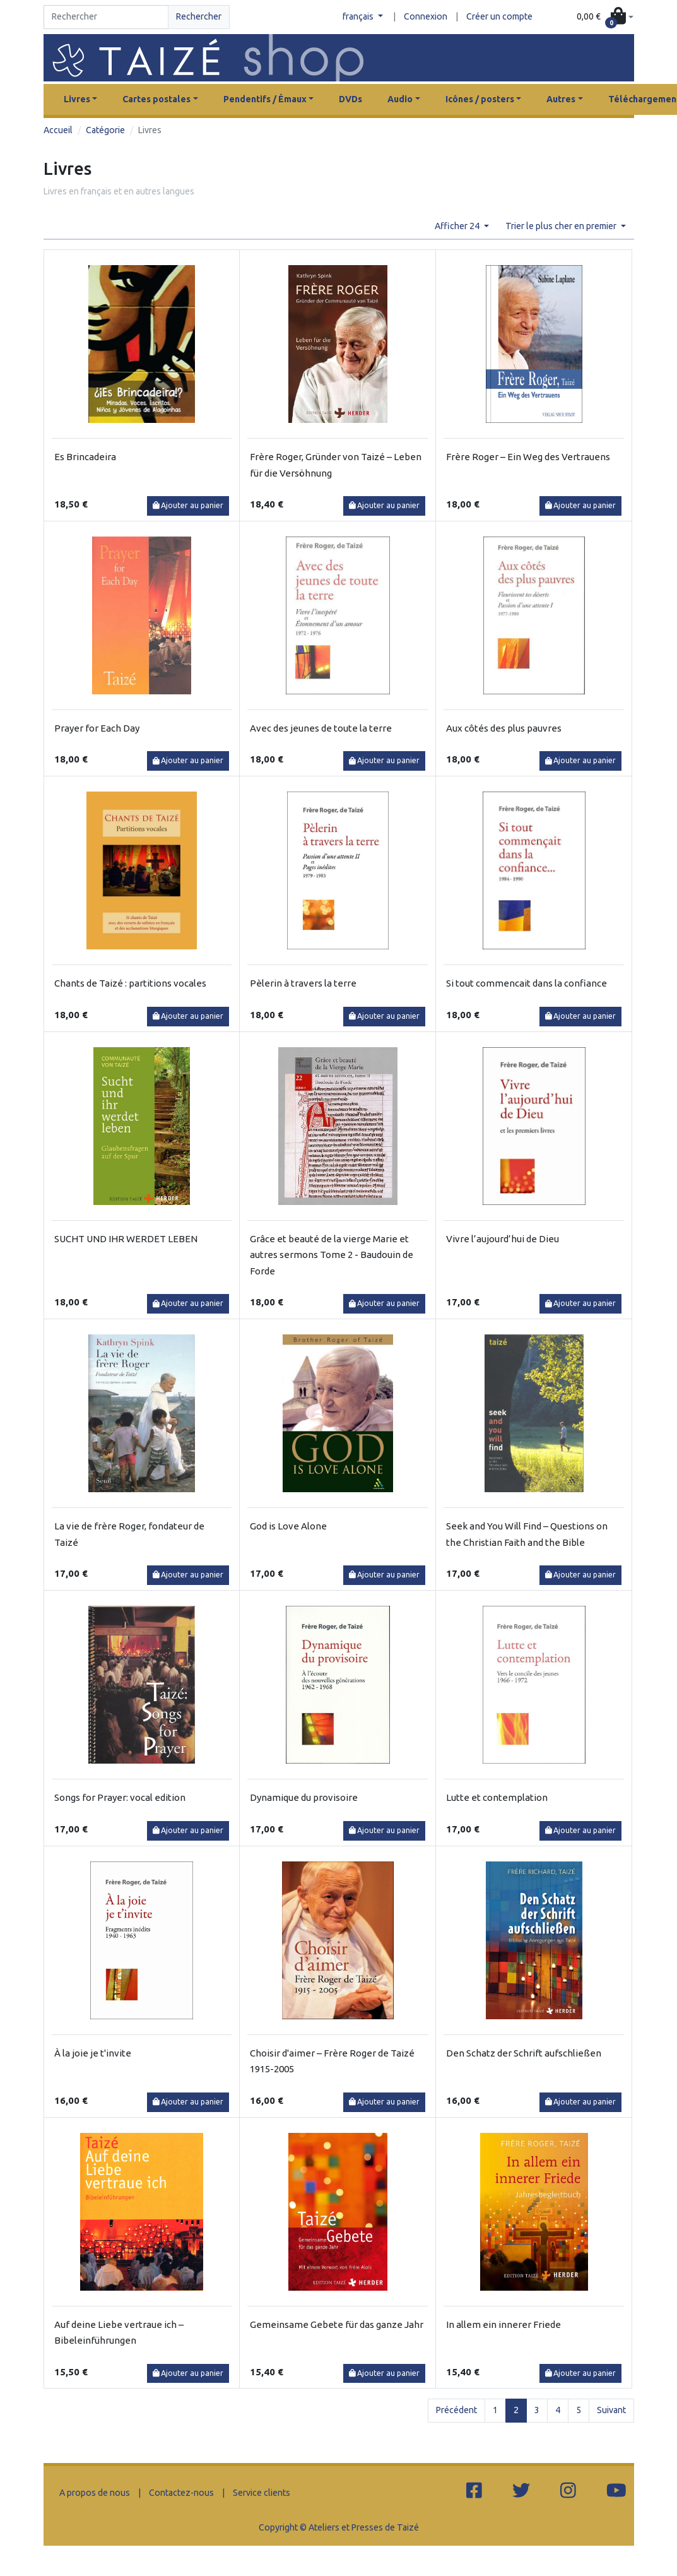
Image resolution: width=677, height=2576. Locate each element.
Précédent (456, 2410)
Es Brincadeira (85, 456)
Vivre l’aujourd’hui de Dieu (502, 1238)
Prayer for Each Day (96, 728)
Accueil (58, 130)
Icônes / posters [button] (479, 99)
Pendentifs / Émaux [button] (265, 99)
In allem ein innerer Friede (503, 2324)
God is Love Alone (288, 1526)
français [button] (359, 16)
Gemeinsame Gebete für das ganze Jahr (336, 2324)
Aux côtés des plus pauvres (504, 728)
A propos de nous (94, 2493)
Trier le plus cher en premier (561, 226)
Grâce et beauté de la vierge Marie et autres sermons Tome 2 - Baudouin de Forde (331, 1254)
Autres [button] (560, 99)
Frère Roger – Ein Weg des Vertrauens (528, 456)
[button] (605, 17)
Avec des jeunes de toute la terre (321, 728)
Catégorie (105, 130)
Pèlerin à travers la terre (303, 983)
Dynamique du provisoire (304, 1797)
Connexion (425, 16)
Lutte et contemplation (497, 1797)
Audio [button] (400, 99)
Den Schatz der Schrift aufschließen (523, 2053)
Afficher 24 (458, 226)
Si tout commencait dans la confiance (526, 983)
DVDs (350, 99)
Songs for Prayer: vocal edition (119, 1797)
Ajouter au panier (188, 505)
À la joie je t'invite (92, 2053)
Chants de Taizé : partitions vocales (130, 983)
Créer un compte (499, 16)
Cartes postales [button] (156, 99)
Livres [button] (77, 99)
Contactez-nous (181, 2493)
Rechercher (198, 16)
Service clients (261, 2493)
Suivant (611, 2410)
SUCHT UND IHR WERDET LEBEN (125, 1238)
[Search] (106, 17)
